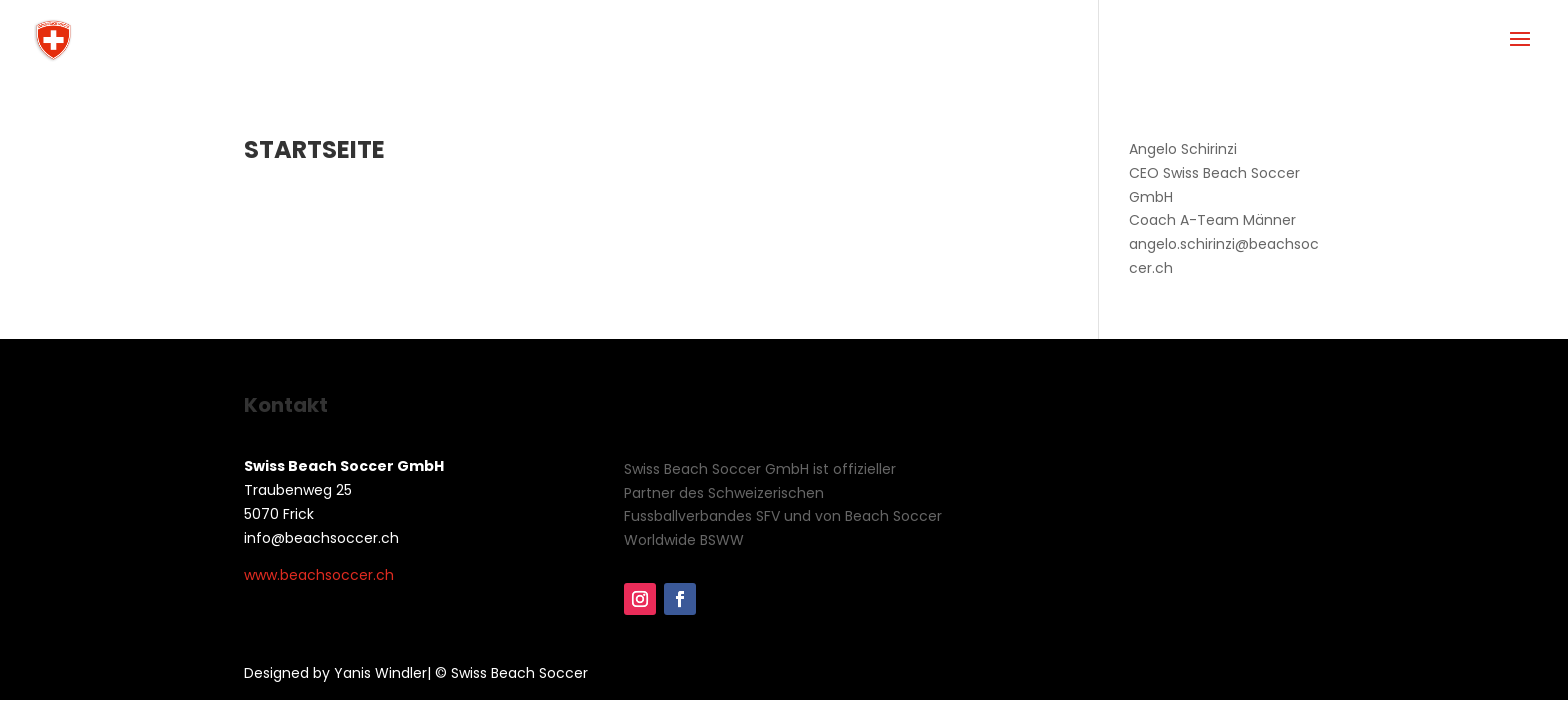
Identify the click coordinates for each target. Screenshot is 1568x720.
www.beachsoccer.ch (319, 575)
